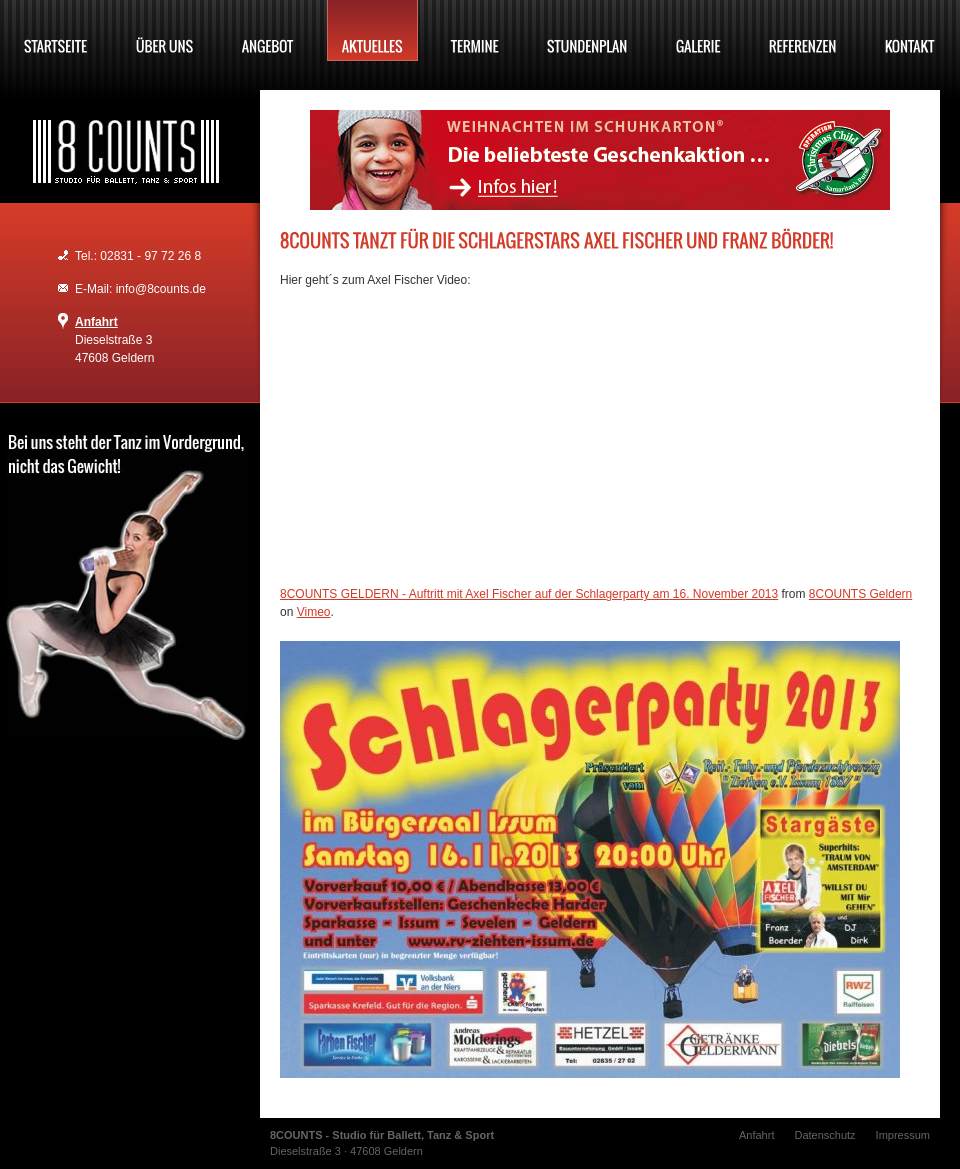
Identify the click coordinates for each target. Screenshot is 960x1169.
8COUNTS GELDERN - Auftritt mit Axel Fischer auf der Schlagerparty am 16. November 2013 (529, 594)
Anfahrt (96, 322)
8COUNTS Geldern (860, 594)
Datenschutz (824, 1135)
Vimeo (314, 612)
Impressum (903, 1135)
